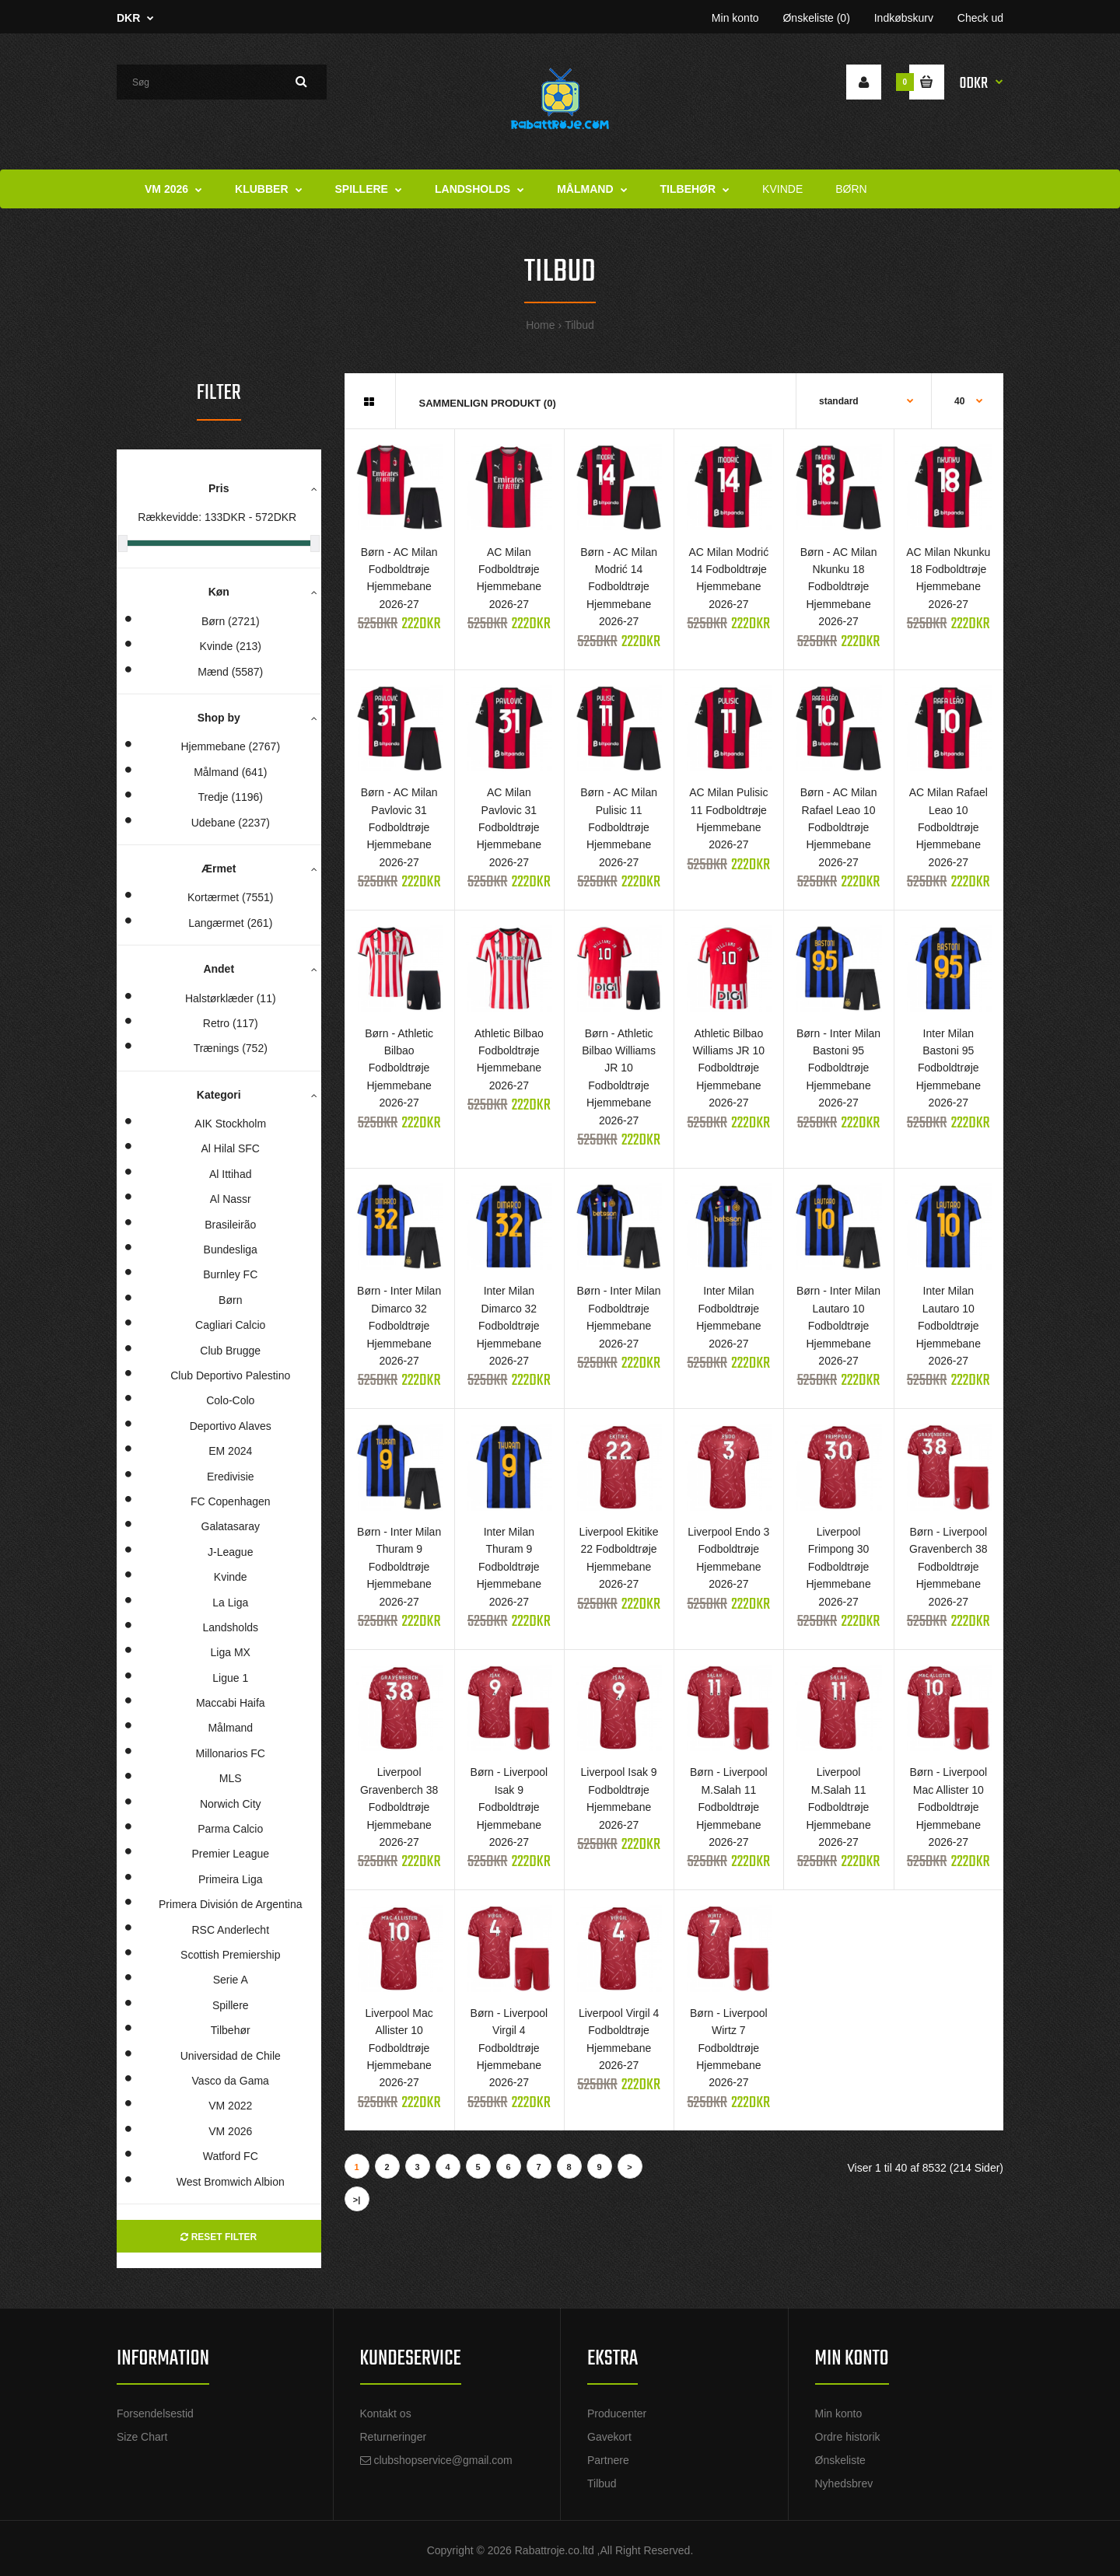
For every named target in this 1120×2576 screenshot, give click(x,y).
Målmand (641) (230, 772)
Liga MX (230, 1652)
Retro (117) (230, 1023)
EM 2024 (230, 1451)
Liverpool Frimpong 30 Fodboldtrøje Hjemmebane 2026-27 (838, 1567)
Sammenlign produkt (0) (487, 403)
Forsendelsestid (155, 2413)
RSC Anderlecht (230, 1930)
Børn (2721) (230, 621)
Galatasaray (230, 1526)
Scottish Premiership (230, 1955)
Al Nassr (230, 1199)
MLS (230, 1778)
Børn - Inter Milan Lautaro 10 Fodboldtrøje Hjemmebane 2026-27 (838, 1326)
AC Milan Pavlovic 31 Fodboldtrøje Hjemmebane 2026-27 (509, 827)
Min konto (735, 18)
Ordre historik (847, 2437)
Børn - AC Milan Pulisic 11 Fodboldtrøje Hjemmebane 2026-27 (618, 827)
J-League (230, 1552)
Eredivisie (230, 1476)
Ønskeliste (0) (815, 18)
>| (357, 2199)
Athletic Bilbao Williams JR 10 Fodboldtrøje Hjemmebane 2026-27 (729, 1068)
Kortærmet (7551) (230, 897)
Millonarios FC (230, 1753)
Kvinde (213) (230, 646)
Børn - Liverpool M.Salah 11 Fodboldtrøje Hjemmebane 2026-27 (729, 1807)
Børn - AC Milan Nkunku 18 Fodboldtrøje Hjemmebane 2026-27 (838, 587)
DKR (128, 18)
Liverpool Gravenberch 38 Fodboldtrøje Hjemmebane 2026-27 (399, 1807)
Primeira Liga (230, 1879)
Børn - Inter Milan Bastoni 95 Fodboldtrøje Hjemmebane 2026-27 (838, 1068)
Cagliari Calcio (230, 1325)
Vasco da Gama (230, 2080)
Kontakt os (385, 2413)
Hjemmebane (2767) (230, 746)
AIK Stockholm (230, 1123)
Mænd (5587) (230, 672)
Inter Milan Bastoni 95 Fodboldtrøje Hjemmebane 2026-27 (948, 1068)
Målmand (230, 1727)
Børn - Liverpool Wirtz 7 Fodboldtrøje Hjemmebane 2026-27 (729, 2048)
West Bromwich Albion (231, 2182)
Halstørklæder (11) (230, 998)
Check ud (980, 18)
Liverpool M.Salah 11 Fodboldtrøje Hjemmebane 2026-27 (838, 1807)
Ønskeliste (840, 2460)
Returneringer (393, 2437)
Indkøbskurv (903, 18)
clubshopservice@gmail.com (442, 2460)
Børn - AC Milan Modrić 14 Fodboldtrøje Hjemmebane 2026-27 (618, 587)
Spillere (230, 2005)
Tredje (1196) (230, 797)
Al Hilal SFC (230, 1148)
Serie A (230, 1979)
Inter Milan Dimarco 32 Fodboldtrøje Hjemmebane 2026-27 (509, 1326)
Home (540, 325)
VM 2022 (230, 2105)
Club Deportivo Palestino (230, 1375)
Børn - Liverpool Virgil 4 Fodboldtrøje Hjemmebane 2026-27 (509, 2048)
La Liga (230, 1602)
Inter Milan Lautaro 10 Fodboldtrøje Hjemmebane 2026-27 (948, 1326)
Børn (230, 1300)
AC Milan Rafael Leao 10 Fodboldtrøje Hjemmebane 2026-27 (948, 827)
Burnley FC (230, 1274)
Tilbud (579, 325)
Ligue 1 (230, 1678)
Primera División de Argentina (230, 1904)
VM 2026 (230, 2131)
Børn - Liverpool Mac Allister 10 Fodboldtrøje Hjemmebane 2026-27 (948, 1807)
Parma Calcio (230, 1829)
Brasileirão (230, 1224)
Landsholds (230, 1627)
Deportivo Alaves (230, 1426)
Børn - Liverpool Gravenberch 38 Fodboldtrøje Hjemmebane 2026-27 (948, 1567)
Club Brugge (230, 1350)
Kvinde (230, 1577)
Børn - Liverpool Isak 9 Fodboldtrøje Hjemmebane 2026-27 (509, 1807)
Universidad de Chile (230, 2056)
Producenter (616, 2413)
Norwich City (230, 1804)
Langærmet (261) (230, 923)
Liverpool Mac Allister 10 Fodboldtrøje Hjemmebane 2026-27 (399, 2048)
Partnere (608, 2460)
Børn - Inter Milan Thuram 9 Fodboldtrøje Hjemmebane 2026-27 (399, 1567)
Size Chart (142, 2437)
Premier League (230, 1853)
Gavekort (609, 2437)
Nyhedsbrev (844, 2483)
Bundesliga (230, 1249)
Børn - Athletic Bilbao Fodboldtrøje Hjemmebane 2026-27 (399, 1068)
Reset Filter (218, 2237)
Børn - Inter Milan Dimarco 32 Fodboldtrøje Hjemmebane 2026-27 (399, 1326)
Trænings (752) (231, 1048)
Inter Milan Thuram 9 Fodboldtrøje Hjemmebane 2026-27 (509, 1567)
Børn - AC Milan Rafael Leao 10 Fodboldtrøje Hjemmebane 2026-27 (838, 827)
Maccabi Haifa (230, 1703)
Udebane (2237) (230, 822)
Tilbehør (230, 2030)
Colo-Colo (230, 1400)
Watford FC (230, 2156)
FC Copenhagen (231, 1501)
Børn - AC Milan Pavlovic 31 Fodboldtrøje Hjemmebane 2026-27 (399, 827)
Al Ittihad (230, 1174)
